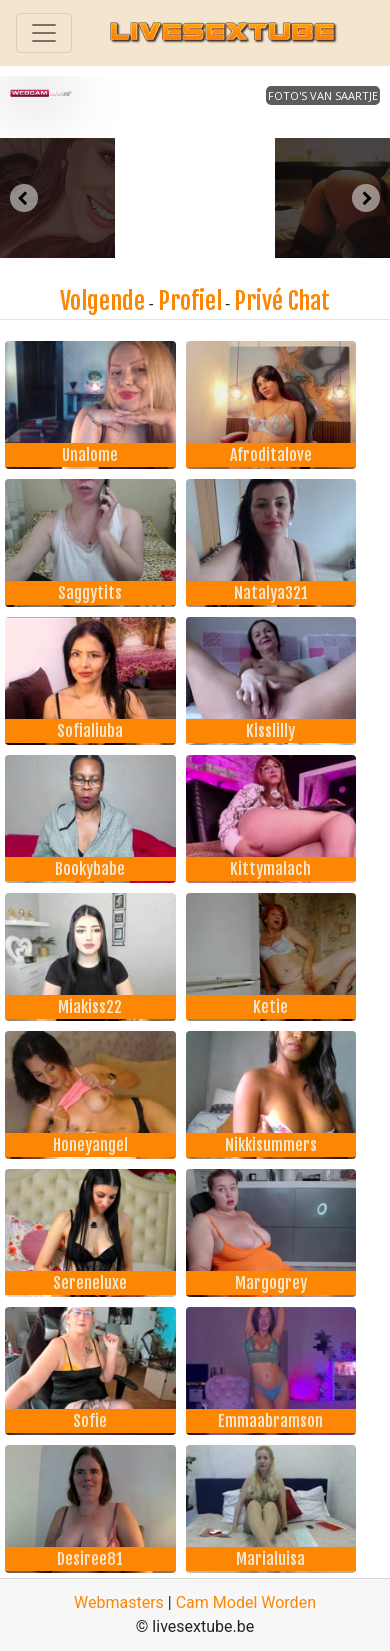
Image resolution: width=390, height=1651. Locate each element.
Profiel (190, 301)
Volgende (102, 301)
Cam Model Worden (246, 1602)
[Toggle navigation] (44, 33)
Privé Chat (282, 301)
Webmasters (119, 1602)
